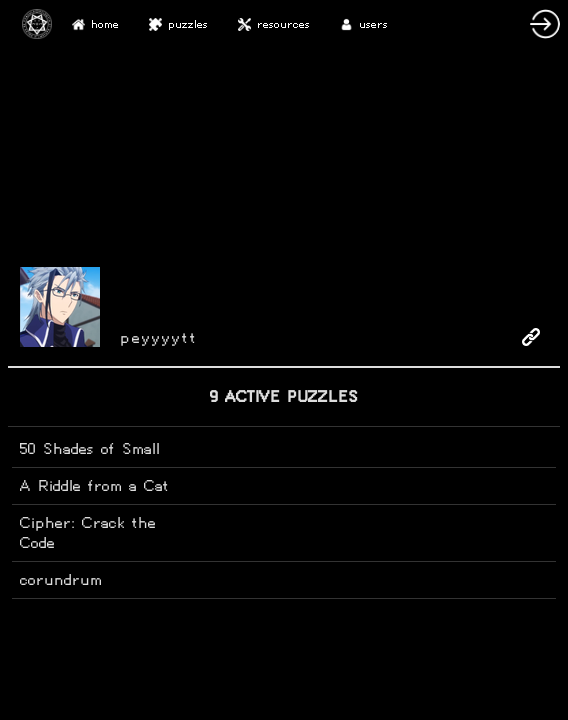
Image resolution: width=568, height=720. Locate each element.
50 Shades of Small (90, 448)
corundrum (61, 579)
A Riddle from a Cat (94, 485)
